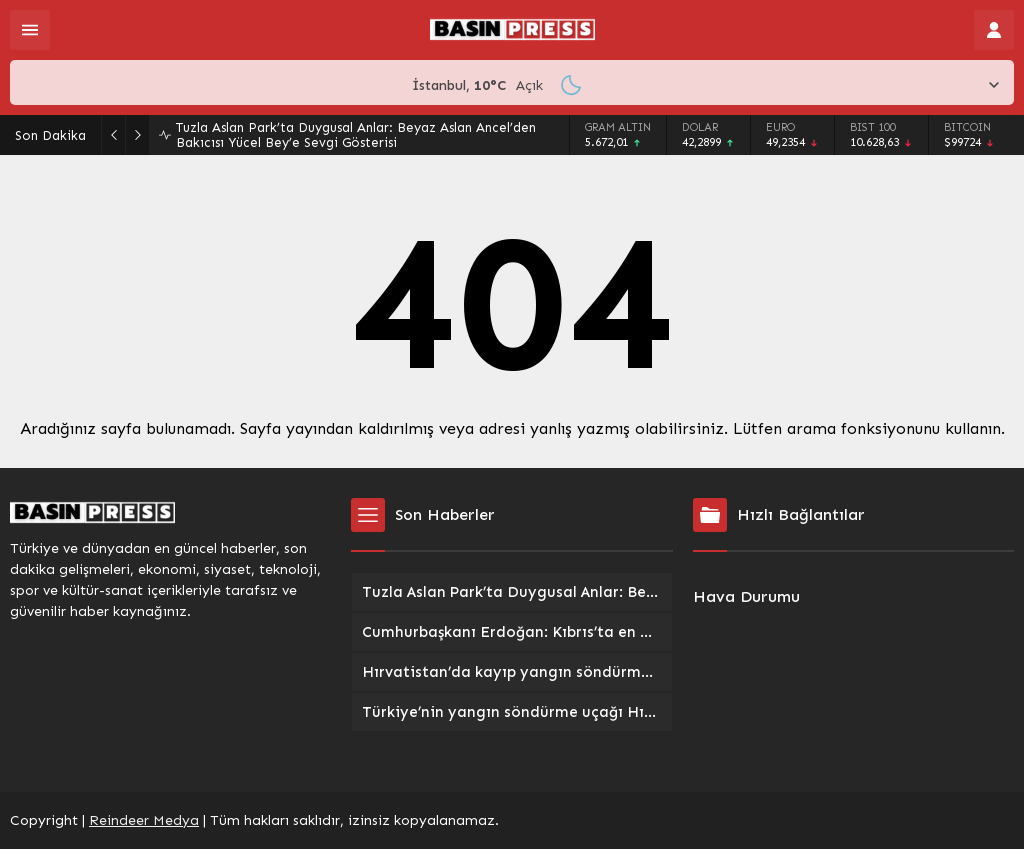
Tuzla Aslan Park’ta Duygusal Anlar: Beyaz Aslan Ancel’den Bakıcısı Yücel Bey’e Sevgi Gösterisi (356, 135)
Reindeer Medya (144, 820)
